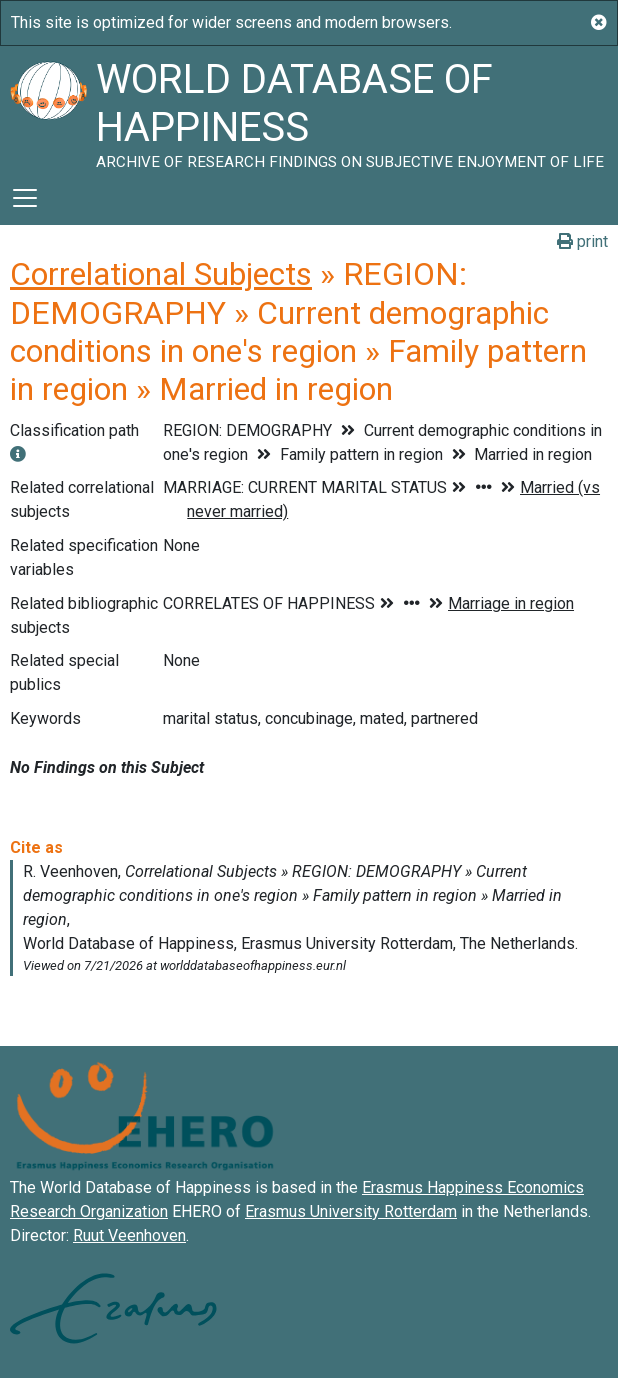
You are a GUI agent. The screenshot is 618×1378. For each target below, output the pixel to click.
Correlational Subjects (161, 274)
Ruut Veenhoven (129, 1235)
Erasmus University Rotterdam (351, 1211)
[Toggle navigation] (25, 198)
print (582, 241)
